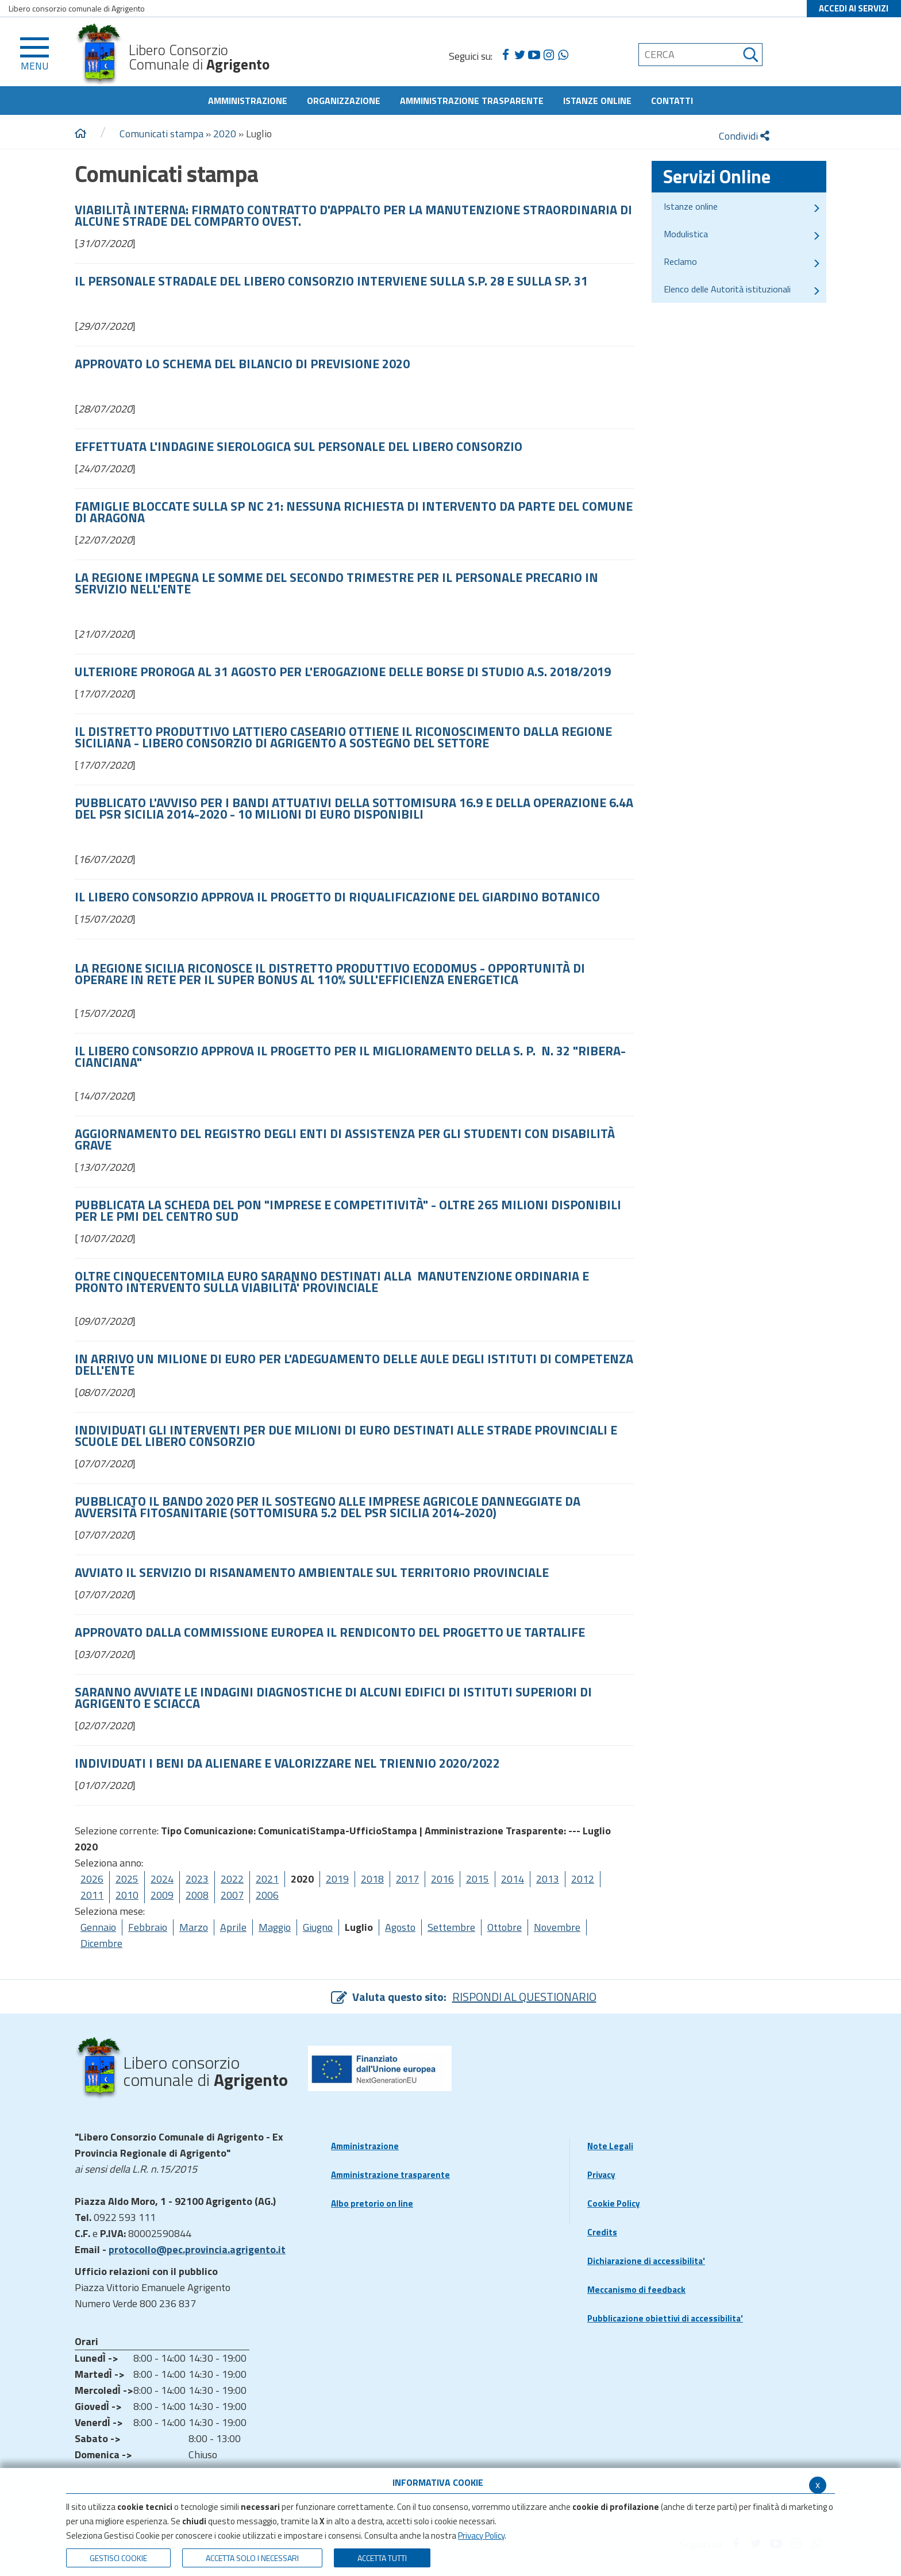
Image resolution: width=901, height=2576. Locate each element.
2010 (126, 1895)
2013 (547, 1879)
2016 (442, 1879)
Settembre (451, 1927)
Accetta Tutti (382, 2558)
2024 (162, 1879)
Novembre (557, 1927)
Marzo (193, 1927)
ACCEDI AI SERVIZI (853, 8)
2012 (582, 1879)
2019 (337, 1879)
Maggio (275, 1927)
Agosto (400, 1927)
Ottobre (504, 1927)
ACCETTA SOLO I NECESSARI (252, 2558)
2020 (224, 133)
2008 (197, 1895)
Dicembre (101, 1943)
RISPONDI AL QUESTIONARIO (524, 1997)
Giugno (318, 1927)
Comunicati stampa (161, 133)
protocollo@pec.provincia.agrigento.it (197, 2249)
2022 (232, 1879)
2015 (477, 1879)
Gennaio (98, 1927)
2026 (91, 1879)
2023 (197, 1879)
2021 (267, 1879)
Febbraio (147, 1927)
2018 (372, 1879)
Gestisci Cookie (118, 2558)
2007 (232, 1895)
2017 (407, 1879)
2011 (91, 1895)
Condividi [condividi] (744, 136)
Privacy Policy (481, 2535)
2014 (512, 1879)
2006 (267, 1895)
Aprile (233, 1927)
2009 (162, 1895)
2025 (126, 1879)
